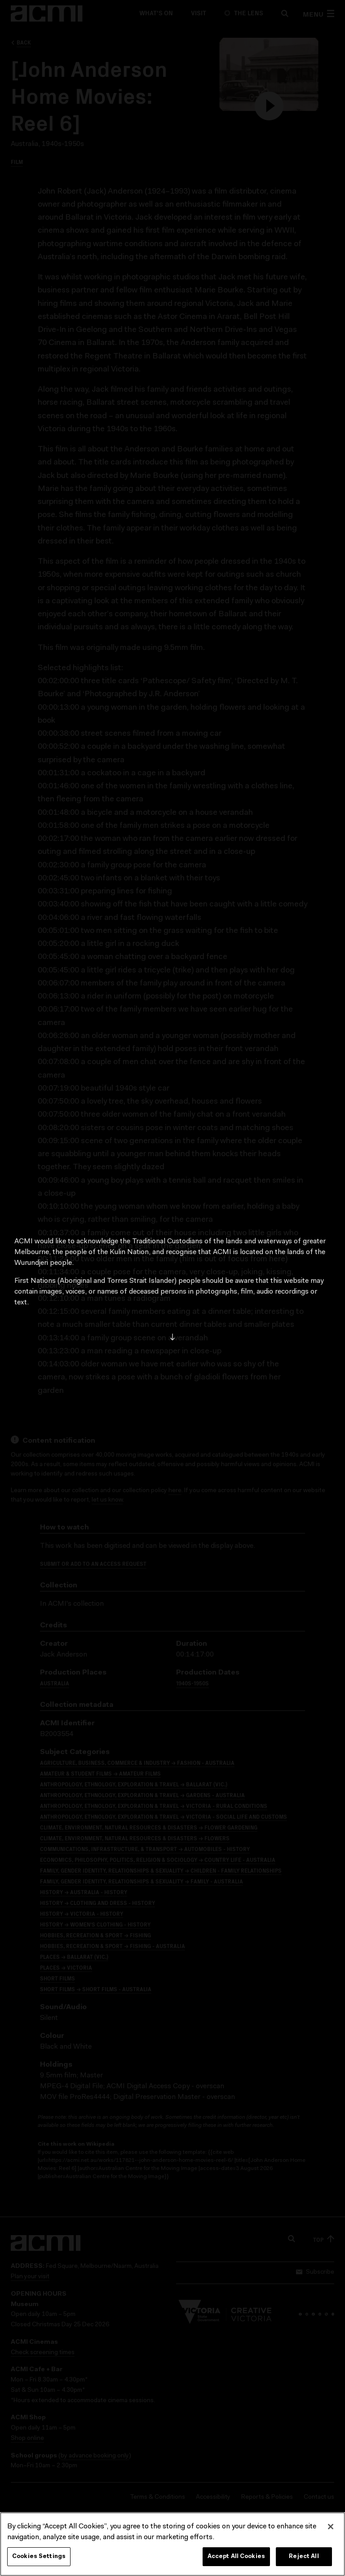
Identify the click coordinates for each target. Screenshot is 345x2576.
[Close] (331, 2529)
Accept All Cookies (236, 2559)
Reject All (303, 2559)
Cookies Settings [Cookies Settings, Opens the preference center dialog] (39, 2559)
